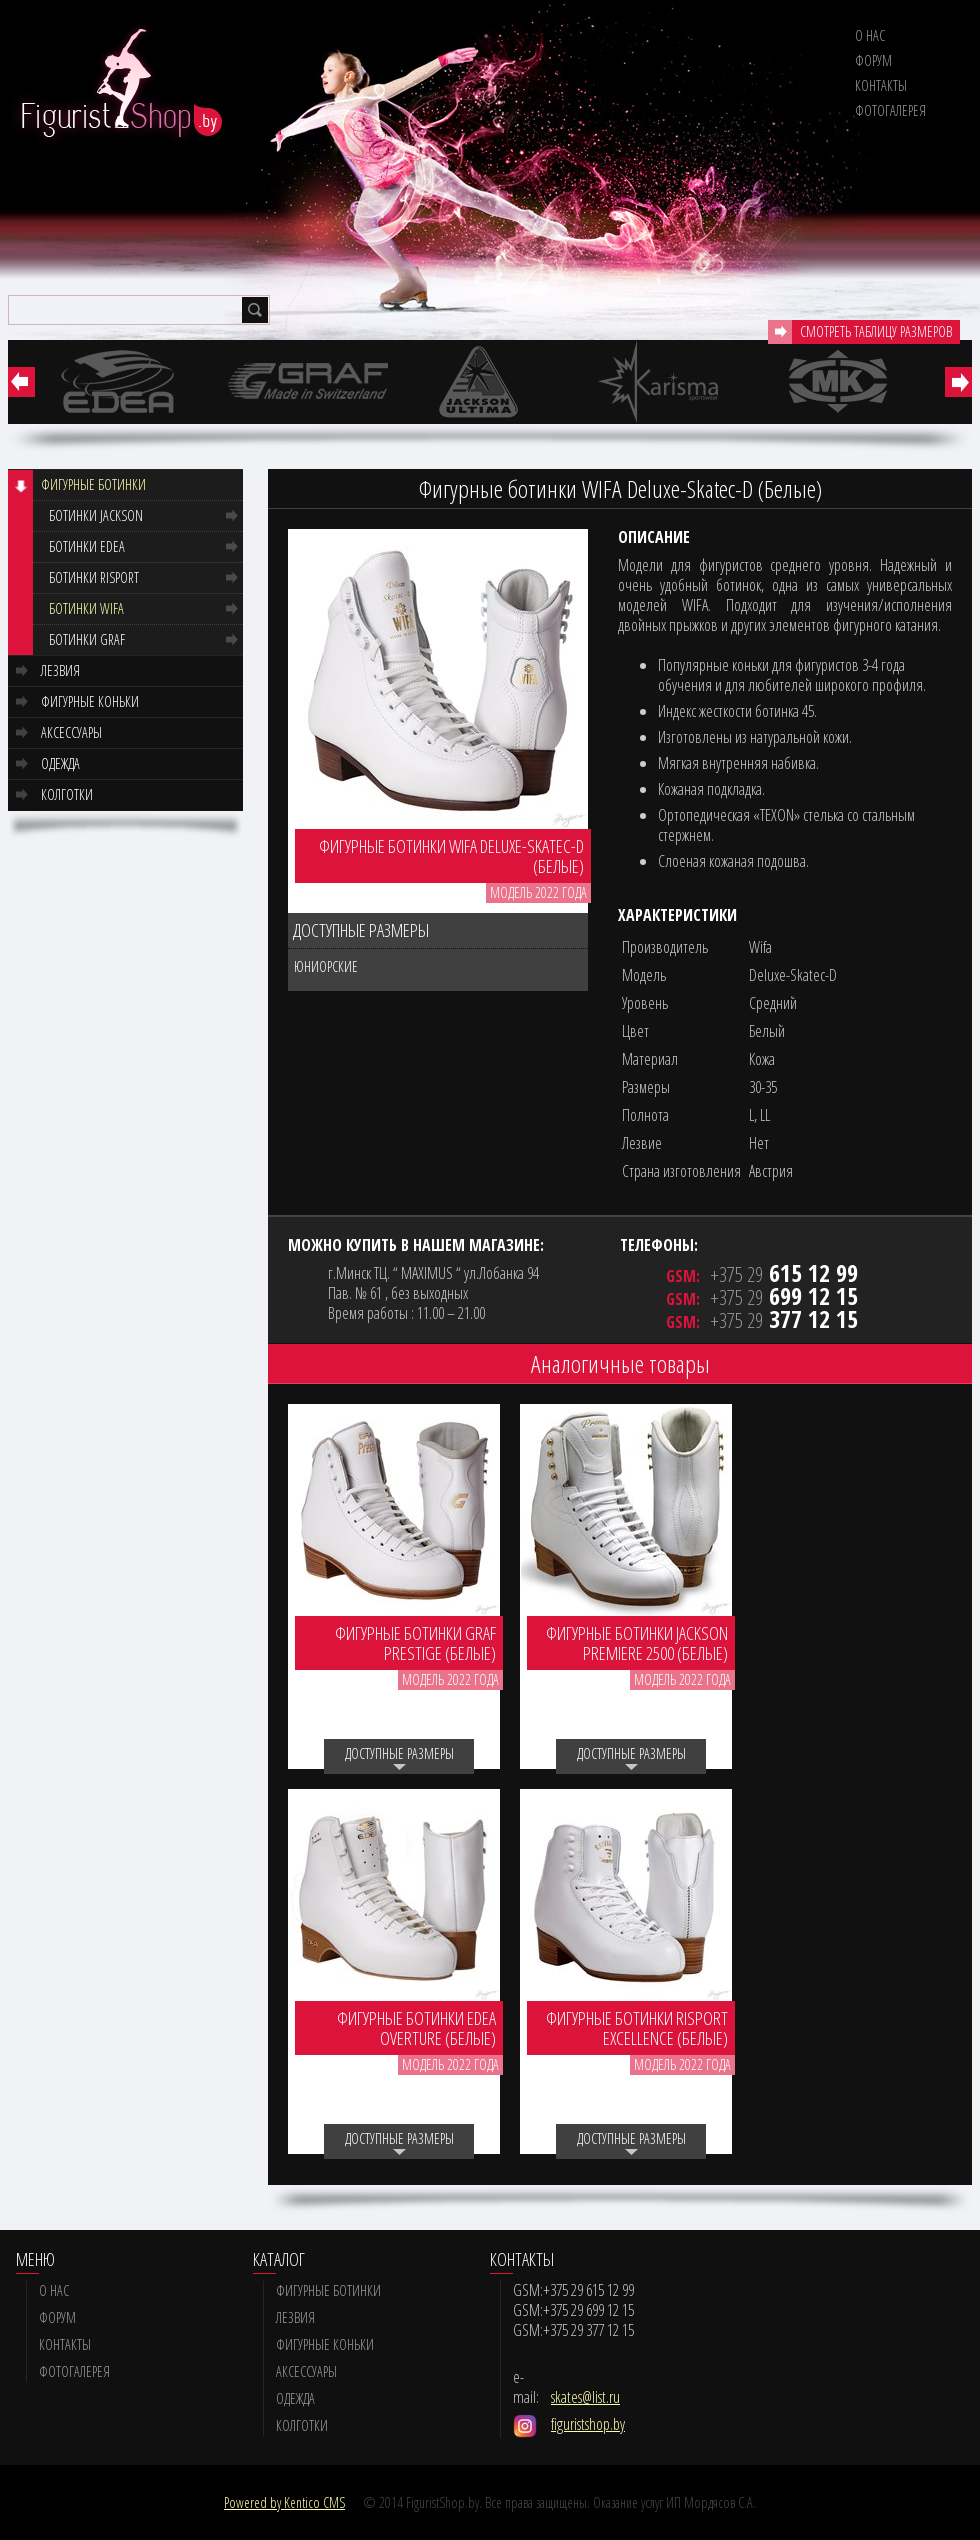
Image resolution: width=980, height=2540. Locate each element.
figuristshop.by (588, 2424)
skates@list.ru (585, 2397)
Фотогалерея (890, 110)
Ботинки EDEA (87, 546)
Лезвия (60, 670)
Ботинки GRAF (87, 639)
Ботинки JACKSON (96, 515)
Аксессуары (71, 732)
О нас (870, 35)
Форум (873, 60)
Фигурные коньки (90, 701)
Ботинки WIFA (86, 608)
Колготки (67, 794)
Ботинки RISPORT (94, 577)
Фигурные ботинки (93, 484)
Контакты (881, 85)
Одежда (60, 763)
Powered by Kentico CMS (284, 2502)
